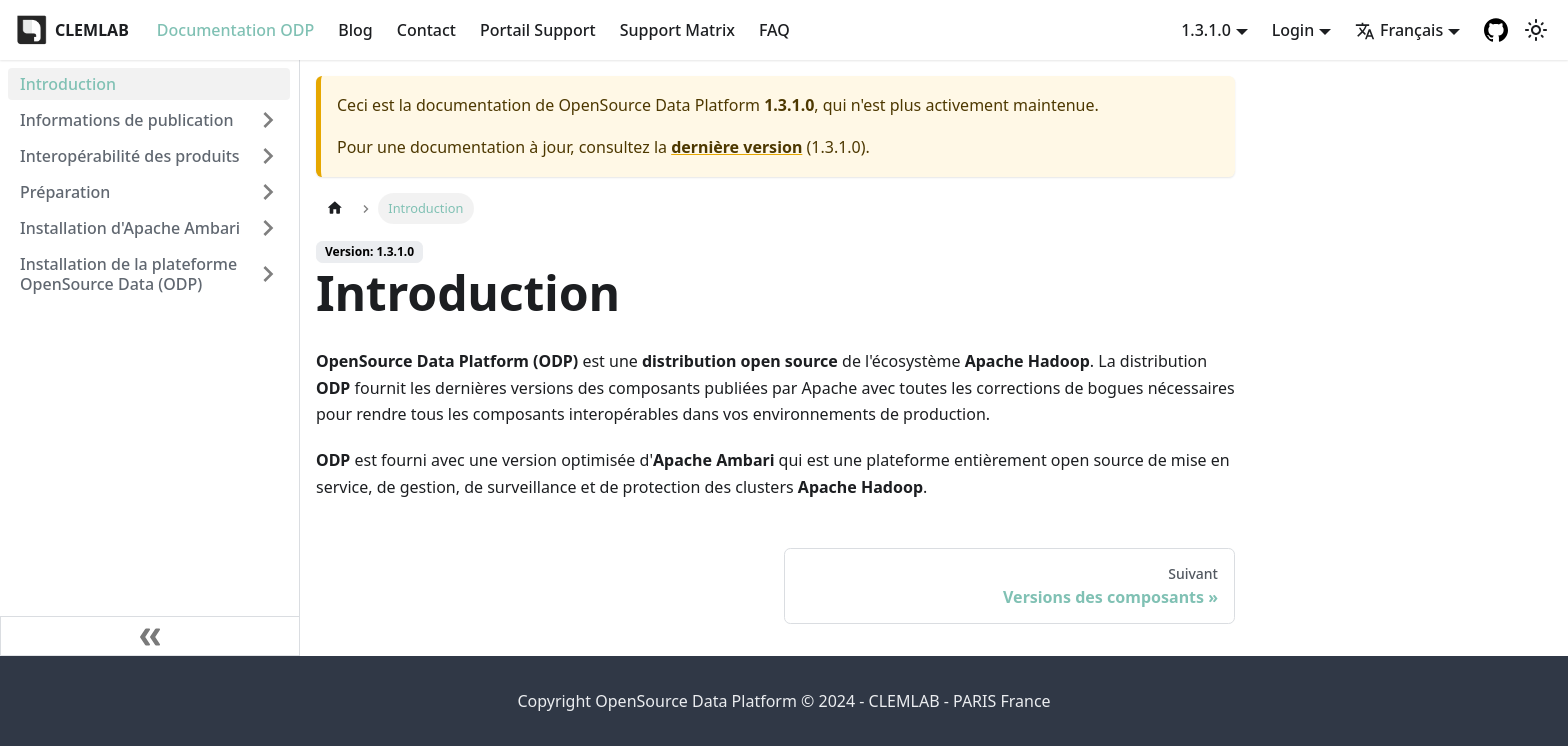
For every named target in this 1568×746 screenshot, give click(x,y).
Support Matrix (677, 30)
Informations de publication (127, 120)
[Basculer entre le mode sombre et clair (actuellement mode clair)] (1536, 30)
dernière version (736, 147)
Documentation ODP (235, 30)
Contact (426, 30)
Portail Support (538, 30)
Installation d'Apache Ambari (130, 228)
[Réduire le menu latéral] (150, 636)
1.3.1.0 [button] (1206, 30)
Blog (355, 30)
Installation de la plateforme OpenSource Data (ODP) (128, 274)
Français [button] (1399, 30)
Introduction (68, 84)
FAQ (774, 30)
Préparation (65, 192)
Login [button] (1293, 30)
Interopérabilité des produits (130, 156)
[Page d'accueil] (335, 208)
